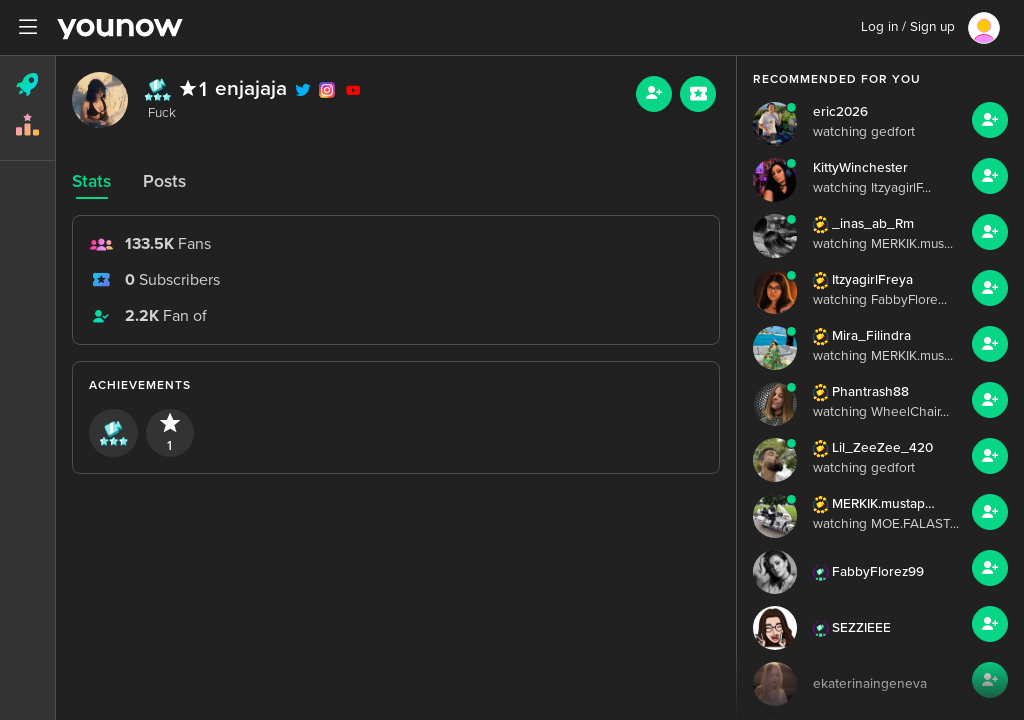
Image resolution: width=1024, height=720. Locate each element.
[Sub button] (698, 94)
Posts (164, 181)
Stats (91, 181)
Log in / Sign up (908, 27)
